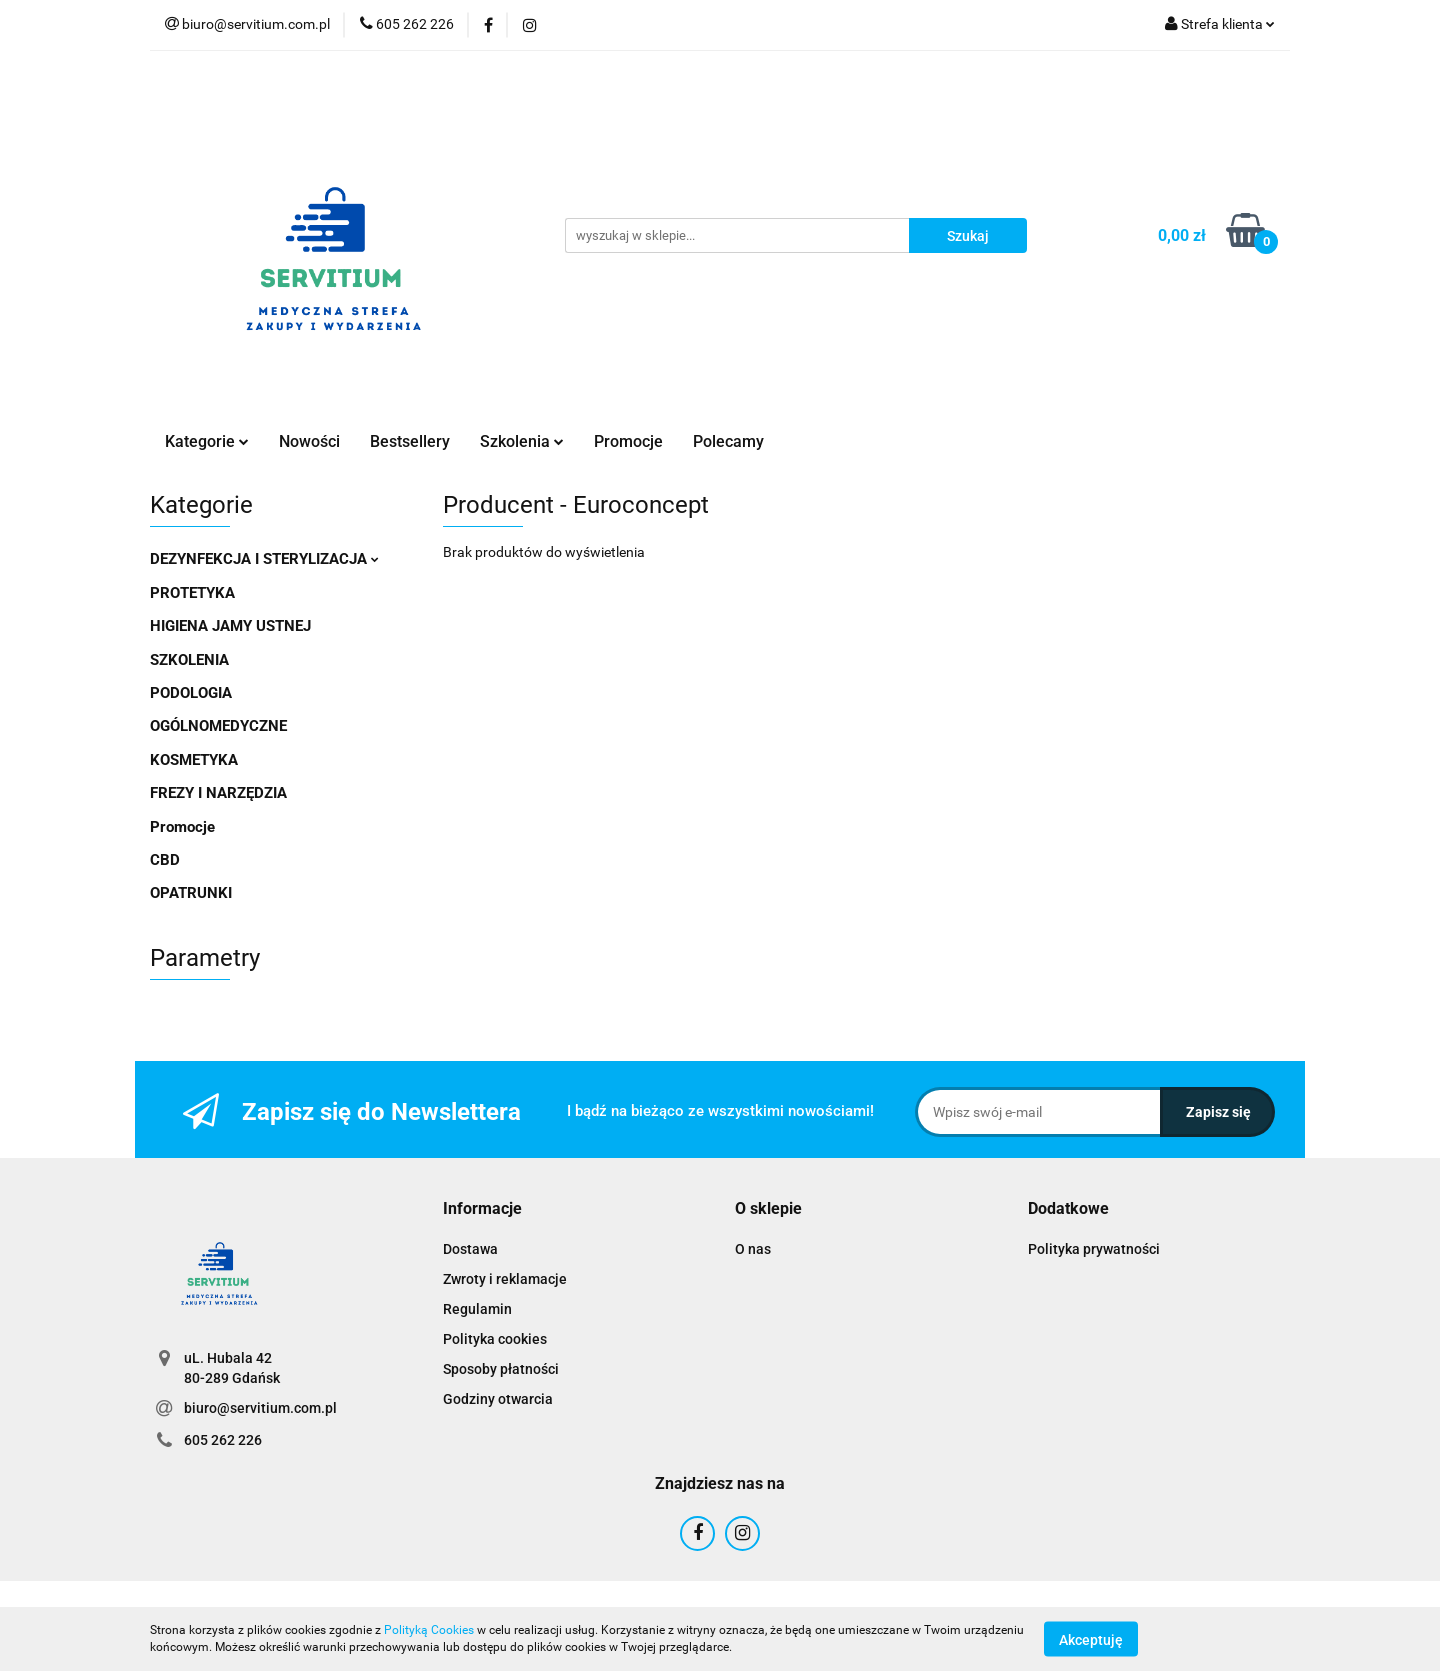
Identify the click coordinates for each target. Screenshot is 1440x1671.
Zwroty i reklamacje (505, 1279)
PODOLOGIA (191, 693)
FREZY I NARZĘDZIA (218, 793)
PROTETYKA (192, 593)
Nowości (309, 441)
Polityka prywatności (1094, 1249)
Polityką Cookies (429, 1630)
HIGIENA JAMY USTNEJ (230, 626)
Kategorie (207, 441)
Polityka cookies (495, 1339)
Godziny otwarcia (498, 1399)
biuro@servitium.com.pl (260, 1408)
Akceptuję (1091, 1639)
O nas (753, 1249)
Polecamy (728, 441)
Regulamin (477, 1309)
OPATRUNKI (191, 893)
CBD (165, 860)
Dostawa (470, 1249)
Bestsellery (410, 441)
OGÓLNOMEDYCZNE (218, 726)
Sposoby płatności (501, 1369)
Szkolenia (522, 441)
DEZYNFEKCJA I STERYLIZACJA (264, 559)
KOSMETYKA (194, 760)
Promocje (628, 441)
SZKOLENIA (189, 660)
